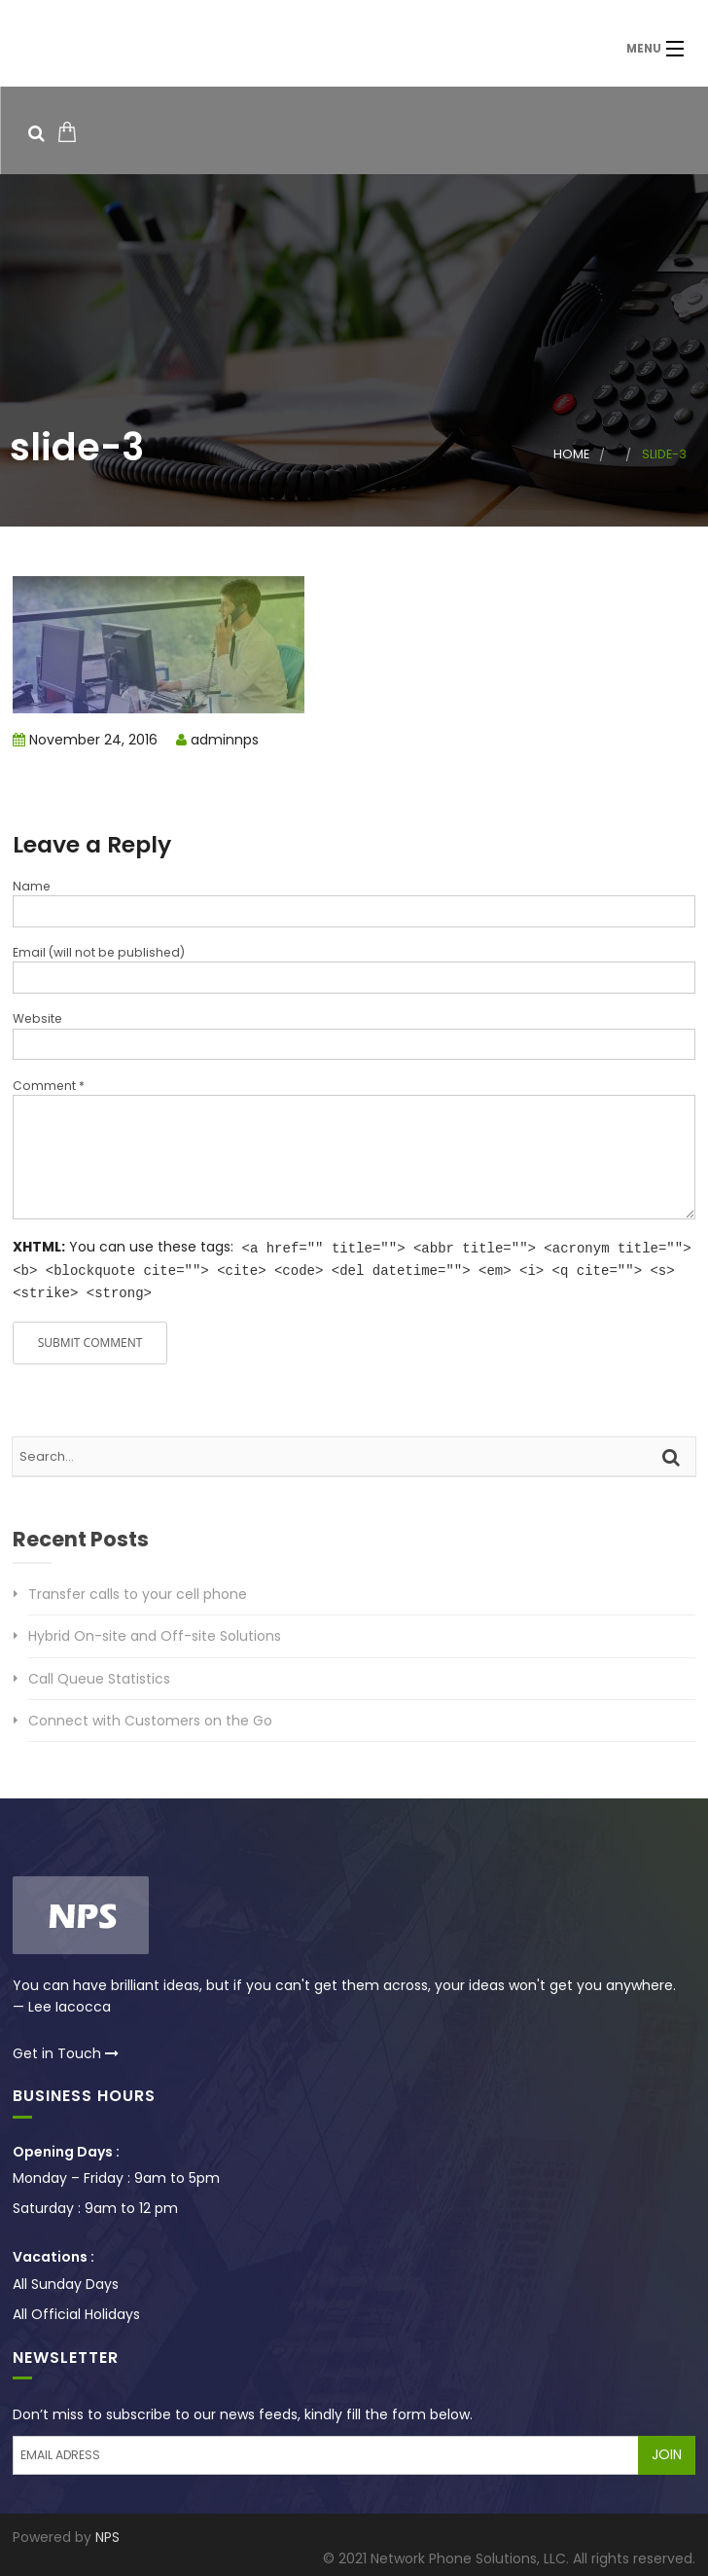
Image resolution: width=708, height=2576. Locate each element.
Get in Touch (66, 2050)
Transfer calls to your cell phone (137, 1591)
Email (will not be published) (99, 952)
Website (37, 1018)
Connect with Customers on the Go (150, 1717)
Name (32, 886)
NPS (107, 2534)
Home (571, 454)
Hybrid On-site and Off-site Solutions (154, 1633)
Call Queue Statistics (99, 1676)
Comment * (49, 1085)
